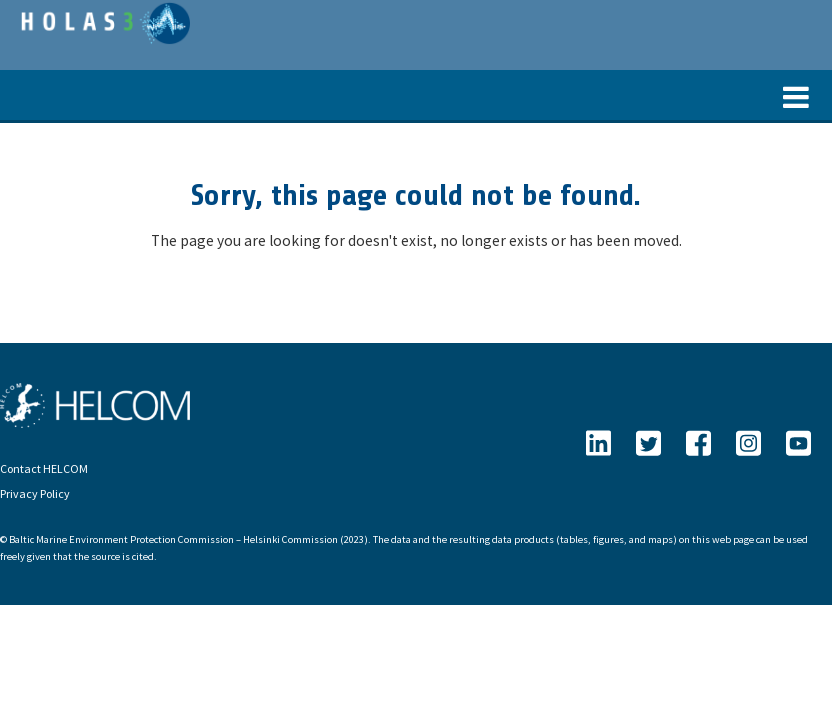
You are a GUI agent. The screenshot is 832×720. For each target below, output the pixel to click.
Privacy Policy (35, 493)
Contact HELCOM (44, 468)
